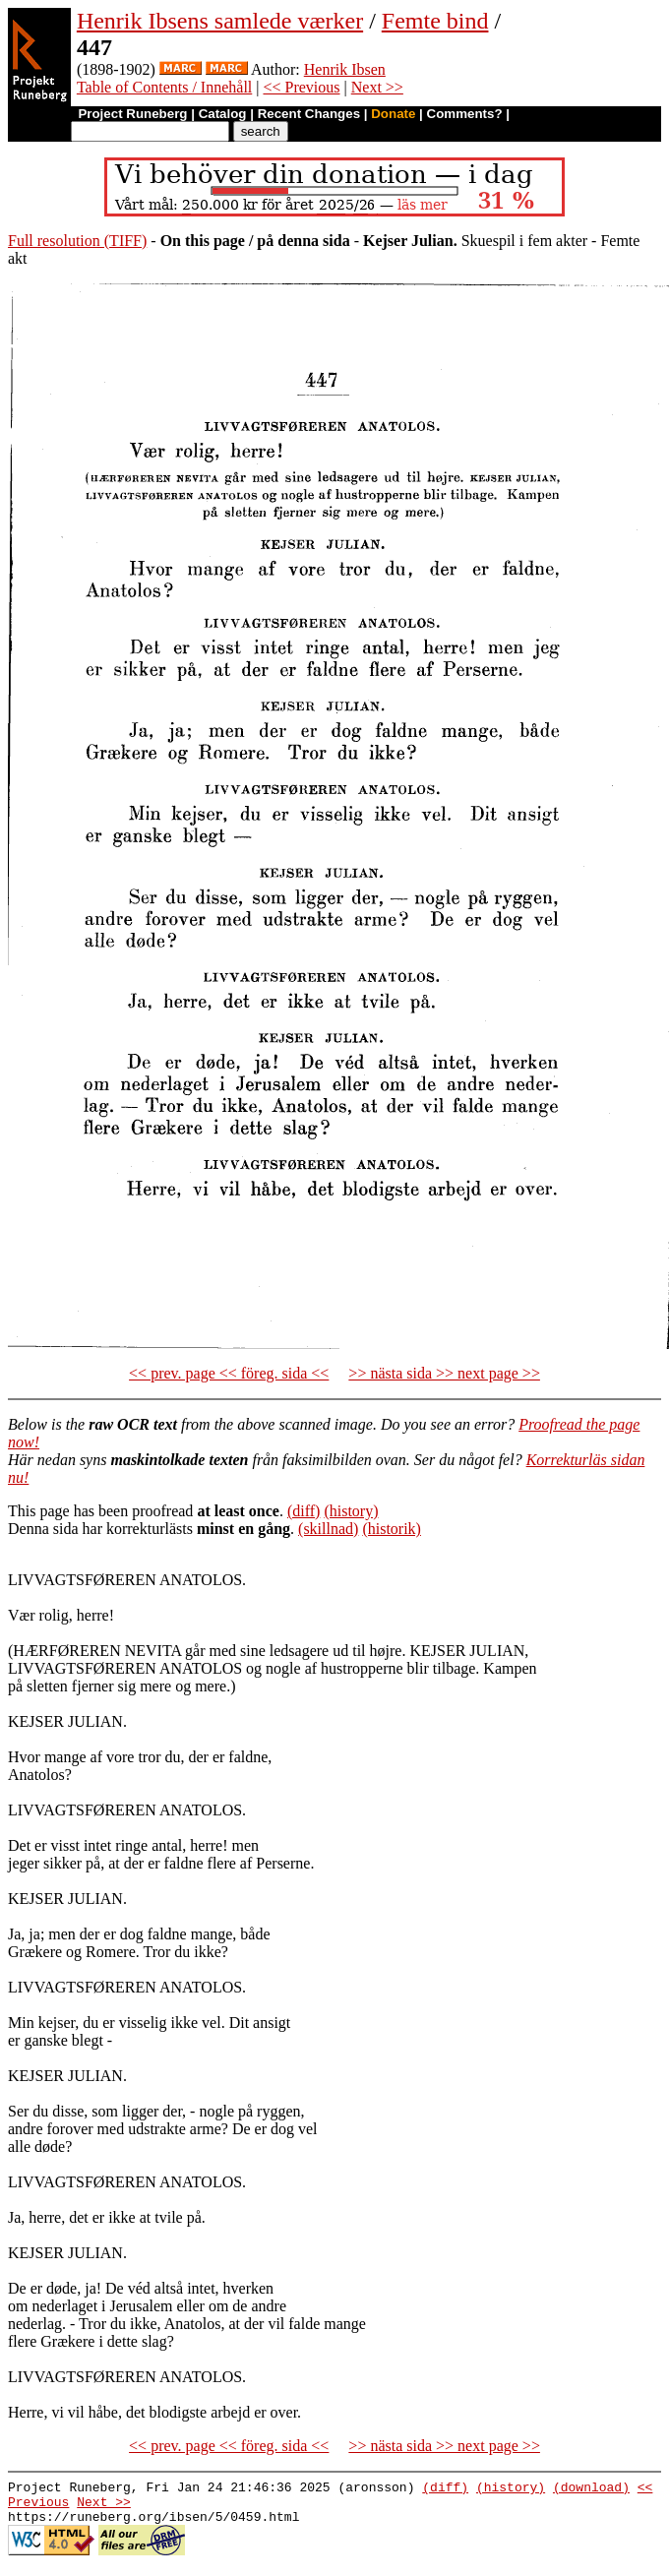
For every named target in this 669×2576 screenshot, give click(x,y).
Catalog (223, 113)
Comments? (465, 113)
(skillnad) (328, 1528)
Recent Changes (309, 113)
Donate (393, 113)
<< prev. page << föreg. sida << (229, 1373)
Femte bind (435, 20)
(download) (591, 2489)
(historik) (391, 1528)
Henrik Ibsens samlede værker (220, 20)
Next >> (377, 87)
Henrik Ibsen (345, 69)
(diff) (303, 1511)
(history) (351, 1511)
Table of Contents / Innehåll (164, 87)
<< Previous (301, 87)
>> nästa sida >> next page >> (444, 1373)
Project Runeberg (132, 113)
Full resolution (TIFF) (77, 240)
